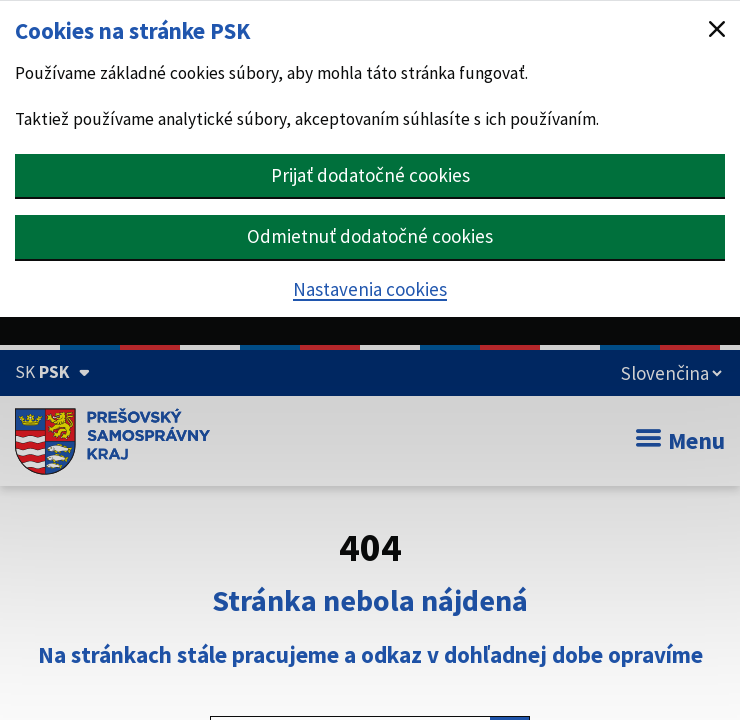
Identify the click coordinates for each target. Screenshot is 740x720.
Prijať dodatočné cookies (370, 175)
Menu (680, 440)
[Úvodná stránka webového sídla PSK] (112, 441)
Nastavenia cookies (370, 289)
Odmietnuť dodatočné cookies (370, 236)
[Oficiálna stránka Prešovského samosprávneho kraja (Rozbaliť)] (52, 372)
